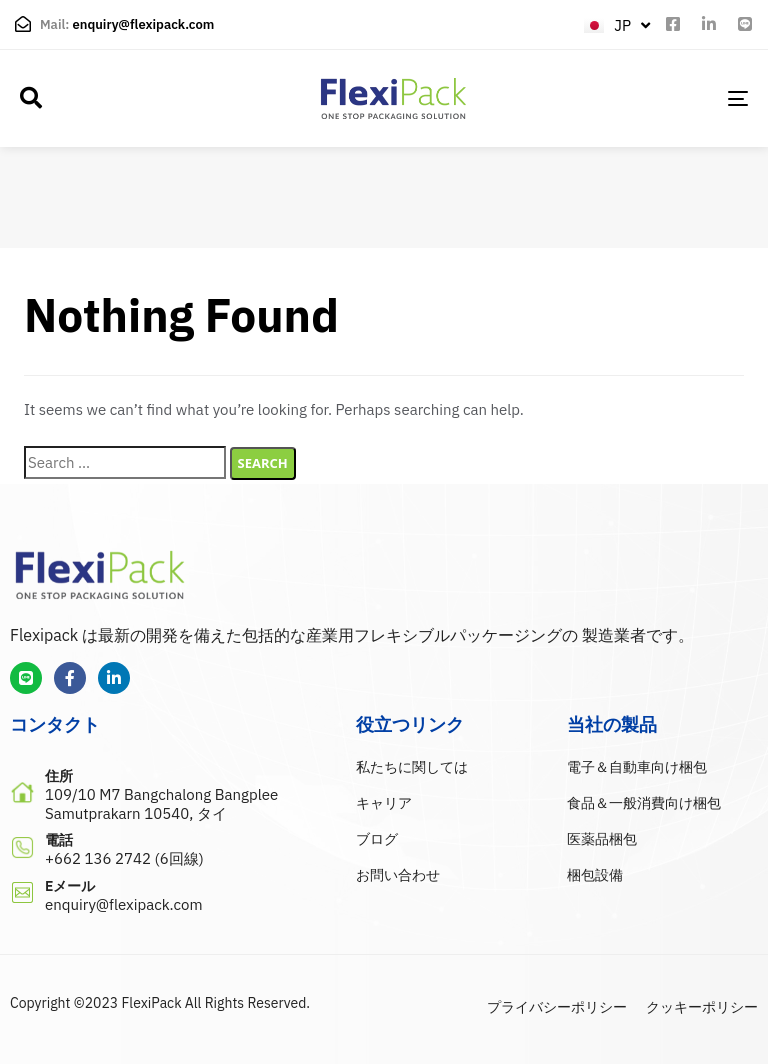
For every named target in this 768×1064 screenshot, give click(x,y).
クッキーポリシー (702, 1007)
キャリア (384, 803)
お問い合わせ (398, 875)
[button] (31, 98)
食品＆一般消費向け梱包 (644, 803)
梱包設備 (595, 875)
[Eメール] (173, 897)
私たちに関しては (412, 767)
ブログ (377, 839)
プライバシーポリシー (557, 1007)
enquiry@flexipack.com (144, 24)
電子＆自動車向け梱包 (637, 767)
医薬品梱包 (602, 839)
